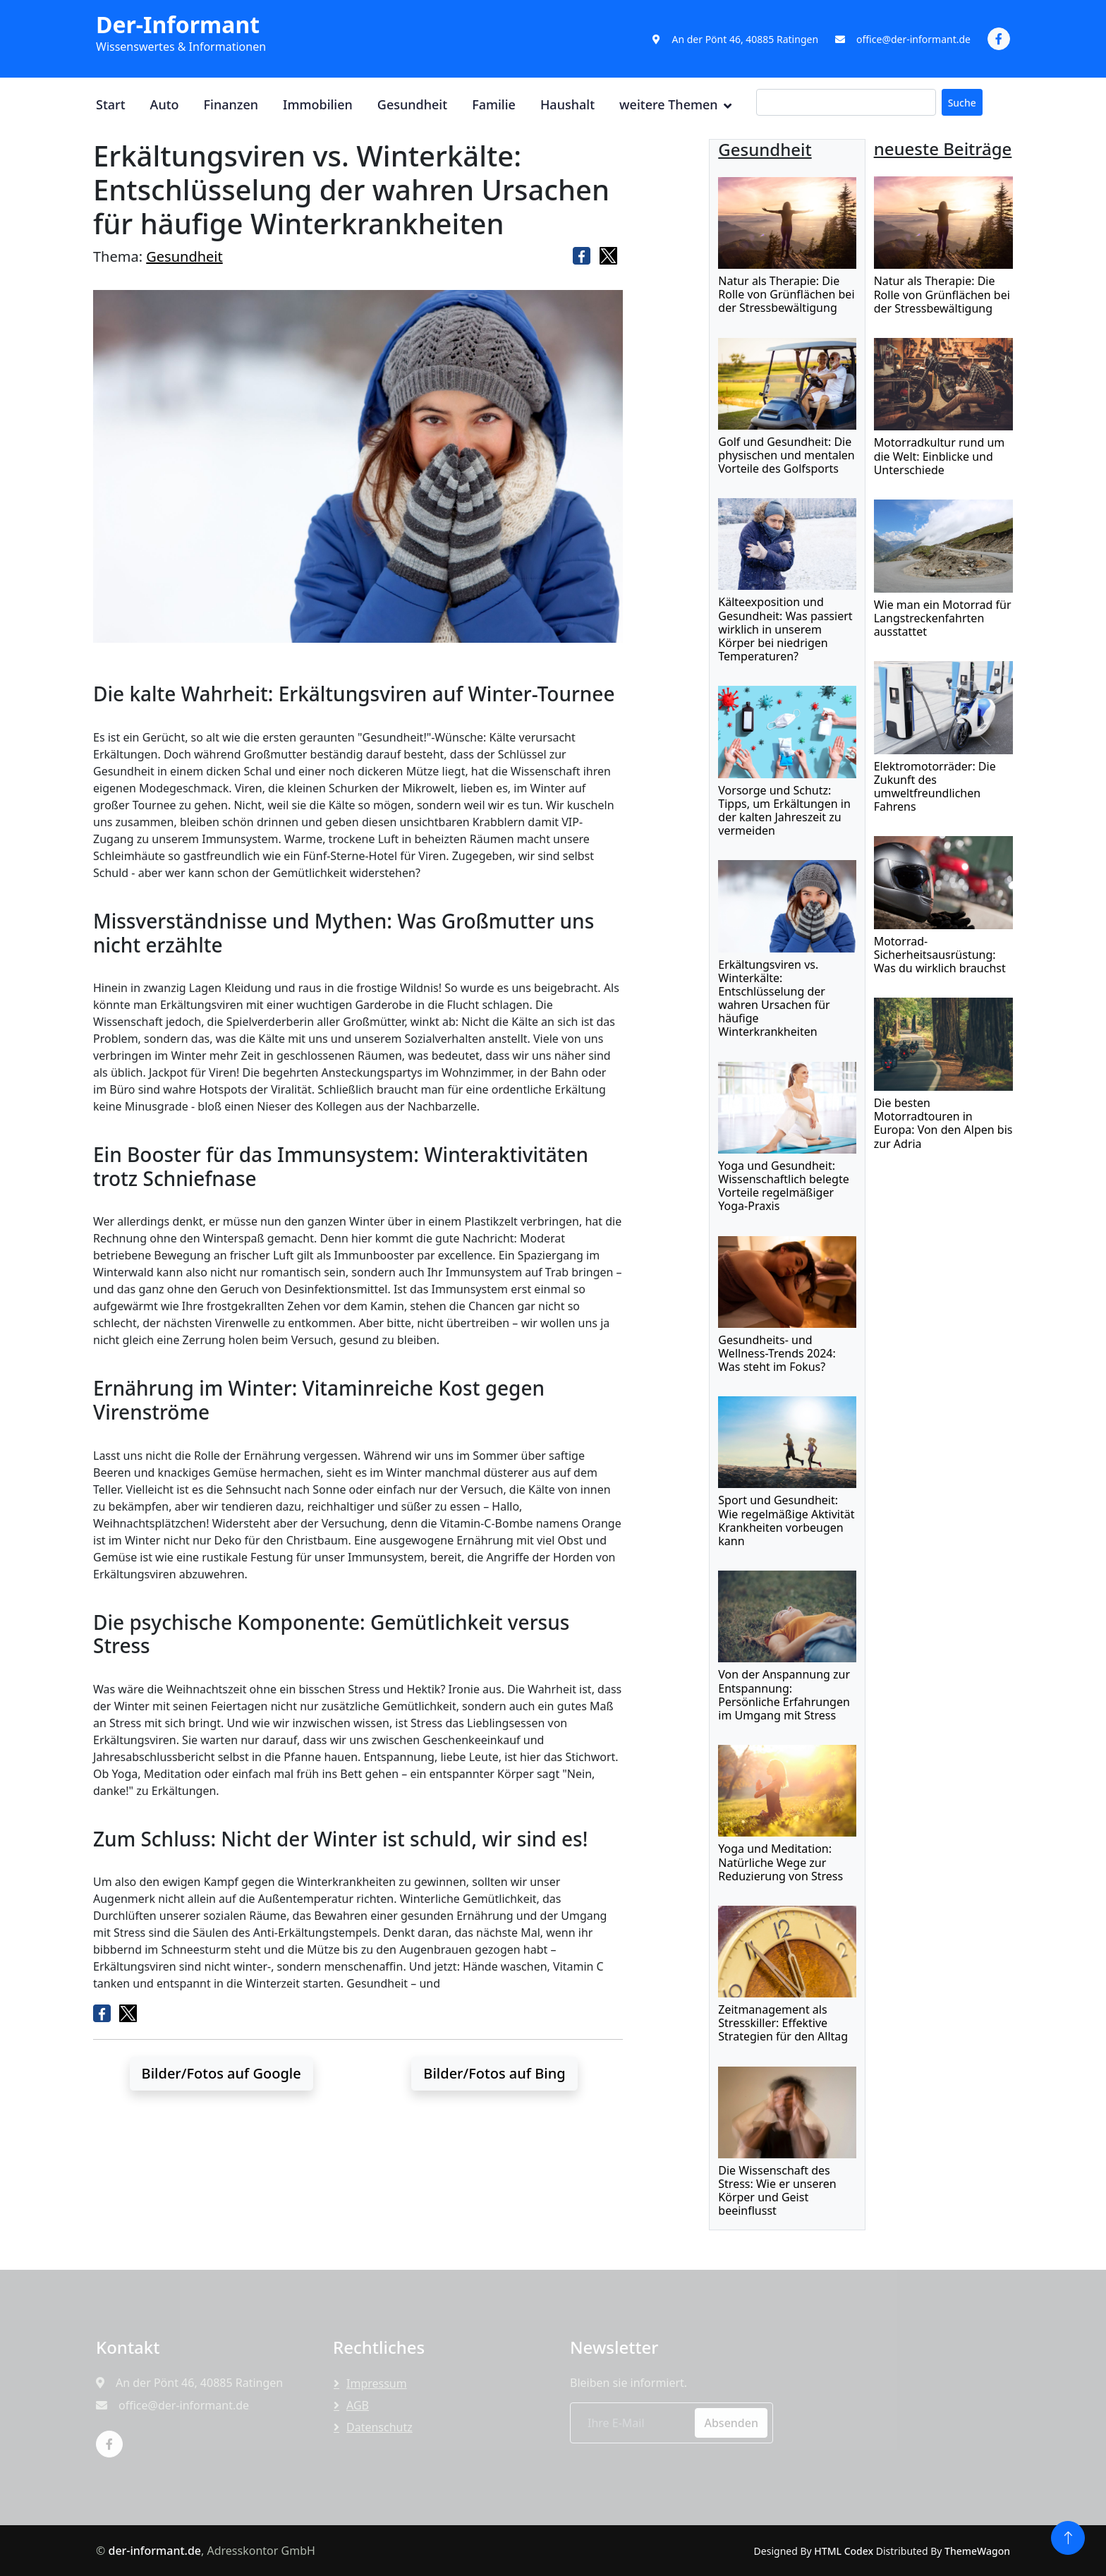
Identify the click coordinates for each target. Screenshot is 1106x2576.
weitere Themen (668, 104)
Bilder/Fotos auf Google (221, 2073)
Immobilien (318, 104)
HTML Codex (843, 2551)
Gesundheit (412, 104)
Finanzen (231, 104)
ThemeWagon (977, 2551)
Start (111, 104)
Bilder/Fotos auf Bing (494, 2073)
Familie (494, 104)
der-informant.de (154, 2550)
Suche (962, 102)
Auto (164, 104)
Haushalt (567, 104)
